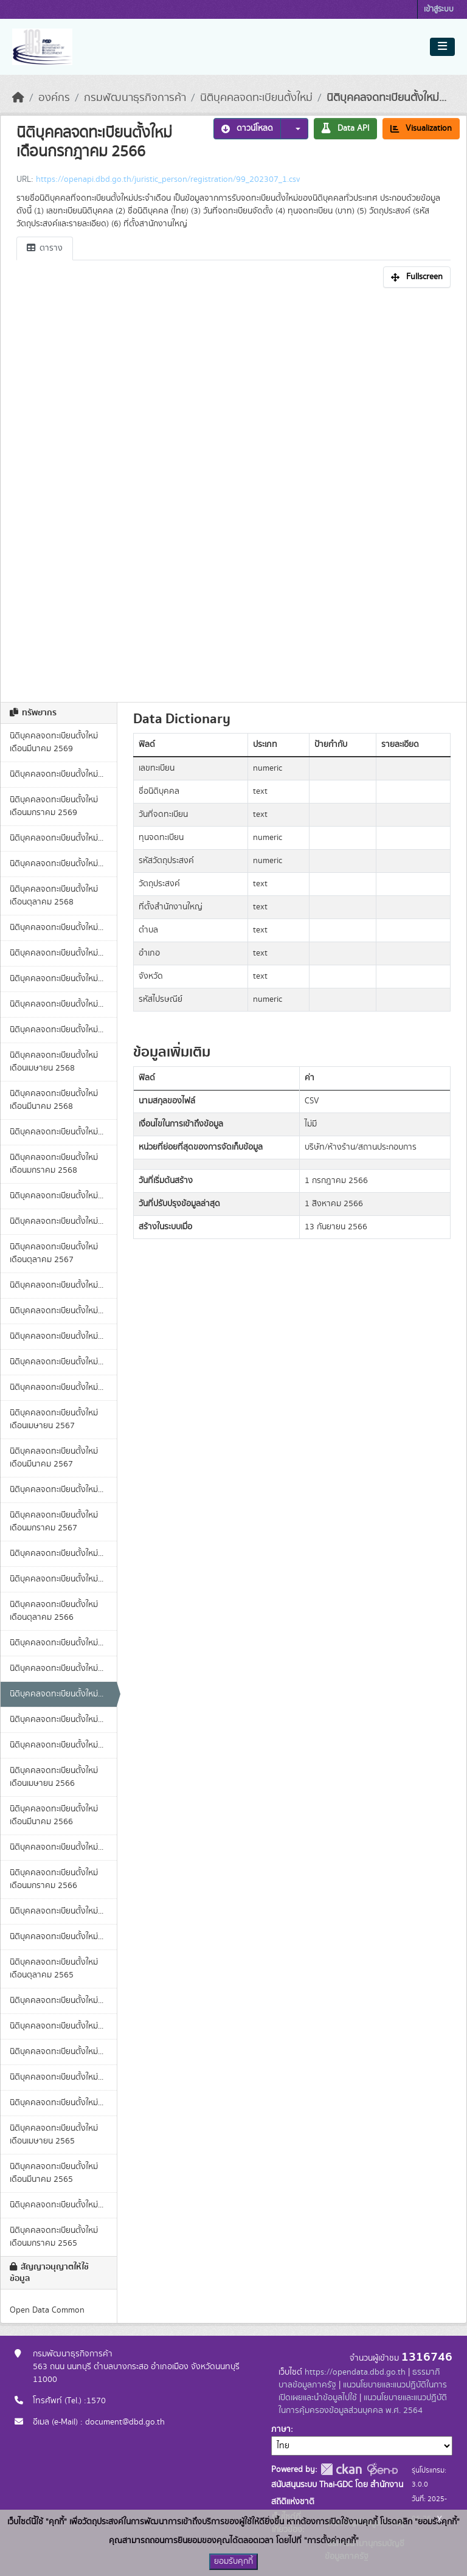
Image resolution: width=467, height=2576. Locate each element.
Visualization (421, 128)
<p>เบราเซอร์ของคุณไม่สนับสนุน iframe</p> (233, 491)
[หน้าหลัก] (18, 98)
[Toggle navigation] (442, 47)
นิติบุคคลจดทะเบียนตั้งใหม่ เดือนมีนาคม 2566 (54, 1815)
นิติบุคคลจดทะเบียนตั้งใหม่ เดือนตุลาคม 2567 (54, 1253)
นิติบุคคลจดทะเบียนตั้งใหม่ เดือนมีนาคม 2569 (54, 742)
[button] (294, 128)
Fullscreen (417, 277)
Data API (345, 128)
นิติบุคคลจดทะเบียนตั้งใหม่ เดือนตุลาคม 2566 (54, 1611)
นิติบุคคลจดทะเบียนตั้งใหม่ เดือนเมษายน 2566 (54, 1777)
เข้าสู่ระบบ (439, 9)
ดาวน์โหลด (247, 128)
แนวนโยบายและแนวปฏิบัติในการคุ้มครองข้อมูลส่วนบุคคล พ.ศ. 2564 (362, 2404)
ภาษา (281, 2429)
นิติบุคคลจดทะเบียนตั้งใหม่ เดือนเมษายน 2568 (54, 1061)
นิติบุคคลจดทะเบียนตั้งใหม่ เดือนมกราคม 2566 (54, 1879)
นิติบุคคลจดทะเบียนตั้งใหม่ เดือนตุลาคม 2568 (54, 895)
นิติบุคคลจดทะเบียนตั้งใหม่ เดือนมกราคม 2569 (54, 806)
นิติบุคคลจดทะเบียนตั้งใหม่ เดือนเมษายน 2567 (54, 1419)
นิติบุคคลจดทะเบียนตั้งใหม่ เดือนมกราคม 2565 (54, 2236)
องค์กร (54, 98)
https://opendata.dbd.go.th (355, 2372)
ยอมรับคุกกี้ (233, 2561)
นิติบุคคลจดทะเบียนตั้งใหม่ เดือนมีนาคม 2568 (54, 1100)
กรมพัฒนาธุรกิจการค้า (135, 98)
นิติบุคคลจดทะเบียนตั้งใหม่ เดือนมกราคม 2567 (54, 1521)
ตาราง (45, 248)
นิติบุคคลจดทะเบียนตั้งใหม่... (386, 98)
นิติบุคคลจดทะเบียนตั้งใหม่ (256, 98)
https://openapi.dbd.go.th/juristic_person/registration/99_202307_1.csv (168, 179)
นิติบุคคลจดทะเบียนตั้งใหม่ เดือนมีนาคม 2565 (54, 2173)
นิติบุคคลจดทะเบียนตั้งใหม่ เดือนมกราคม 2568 (54, 1163)
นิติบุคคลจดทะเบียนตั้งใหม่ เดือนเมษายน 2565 (54, 2134)
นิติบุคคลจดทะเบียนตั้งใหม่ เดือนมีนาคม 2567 (54, 1457)
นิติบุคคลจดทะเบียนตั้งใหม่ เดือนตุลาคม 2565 (54, 1968)
